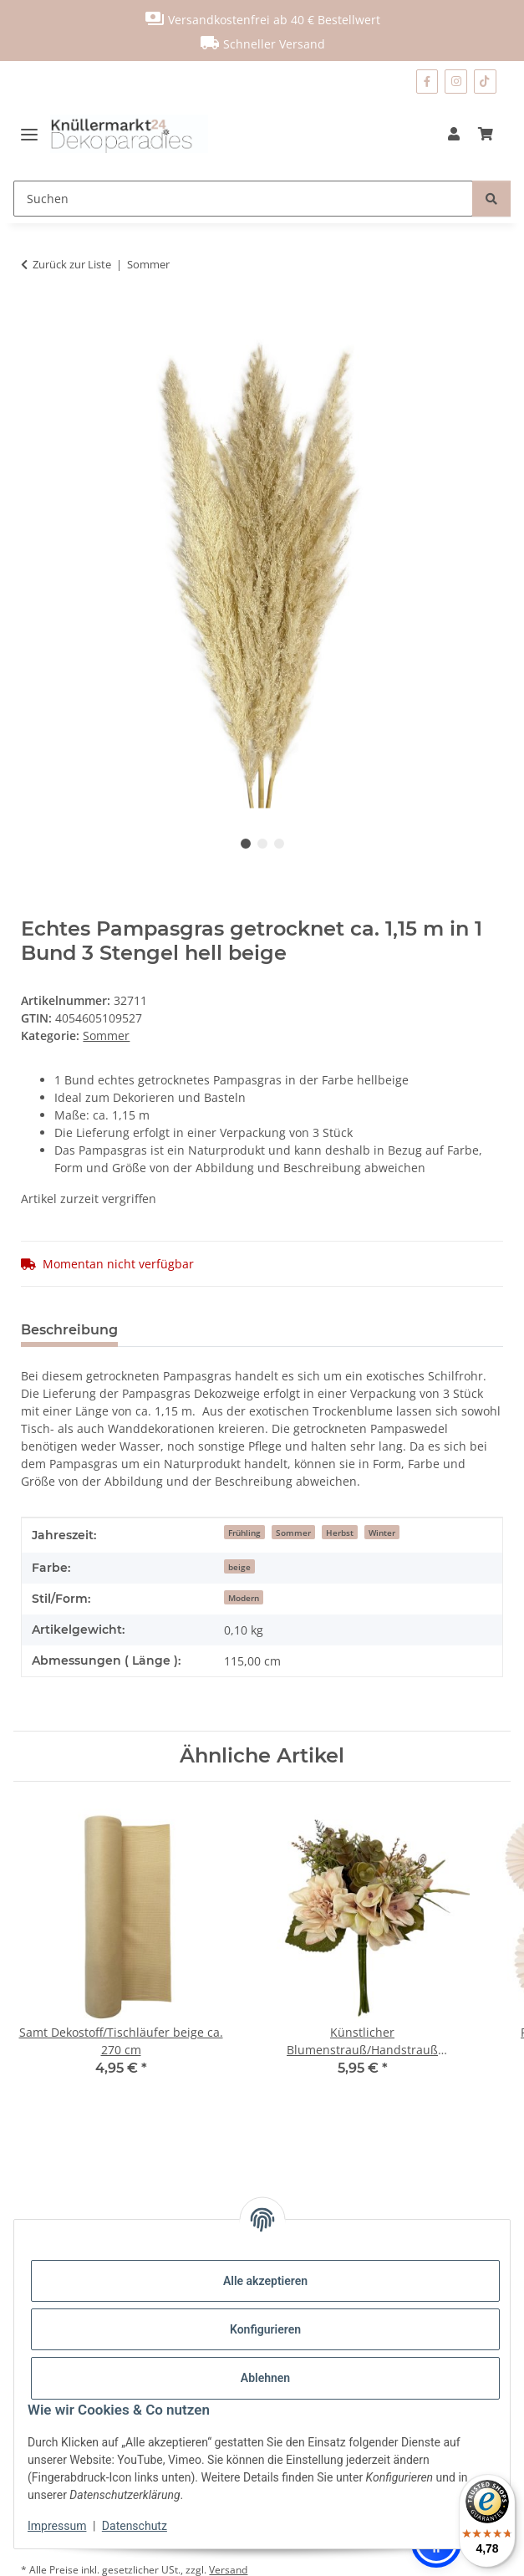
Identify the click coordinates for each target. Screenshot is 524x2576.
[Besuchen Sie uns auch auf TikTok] (485, 81)
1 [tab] (246, 844)
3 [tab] (279, 844)
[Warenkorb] (485, 133)
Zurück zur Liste (72, 264)
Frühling (244, 1532)
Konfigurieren (265, 2329)
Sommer (106, 1035)
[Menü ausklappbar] (35, 134)
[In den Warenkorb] (34, 317)
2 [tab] (262, 844)
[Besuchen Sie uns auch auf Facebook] (427, 81)
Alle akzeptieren (265, 2281)
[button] (454, 133)
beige (239, 1567)
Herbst (340, 1532)
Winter (382, 1532)
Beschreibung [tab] (69, 1330)
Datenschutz (134, 2526)
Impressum (57, 2526)
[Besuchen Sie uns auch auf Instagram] (456, 81)
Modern (243, 1598)
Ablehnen (265, 2378)
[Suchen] (243, 199)
